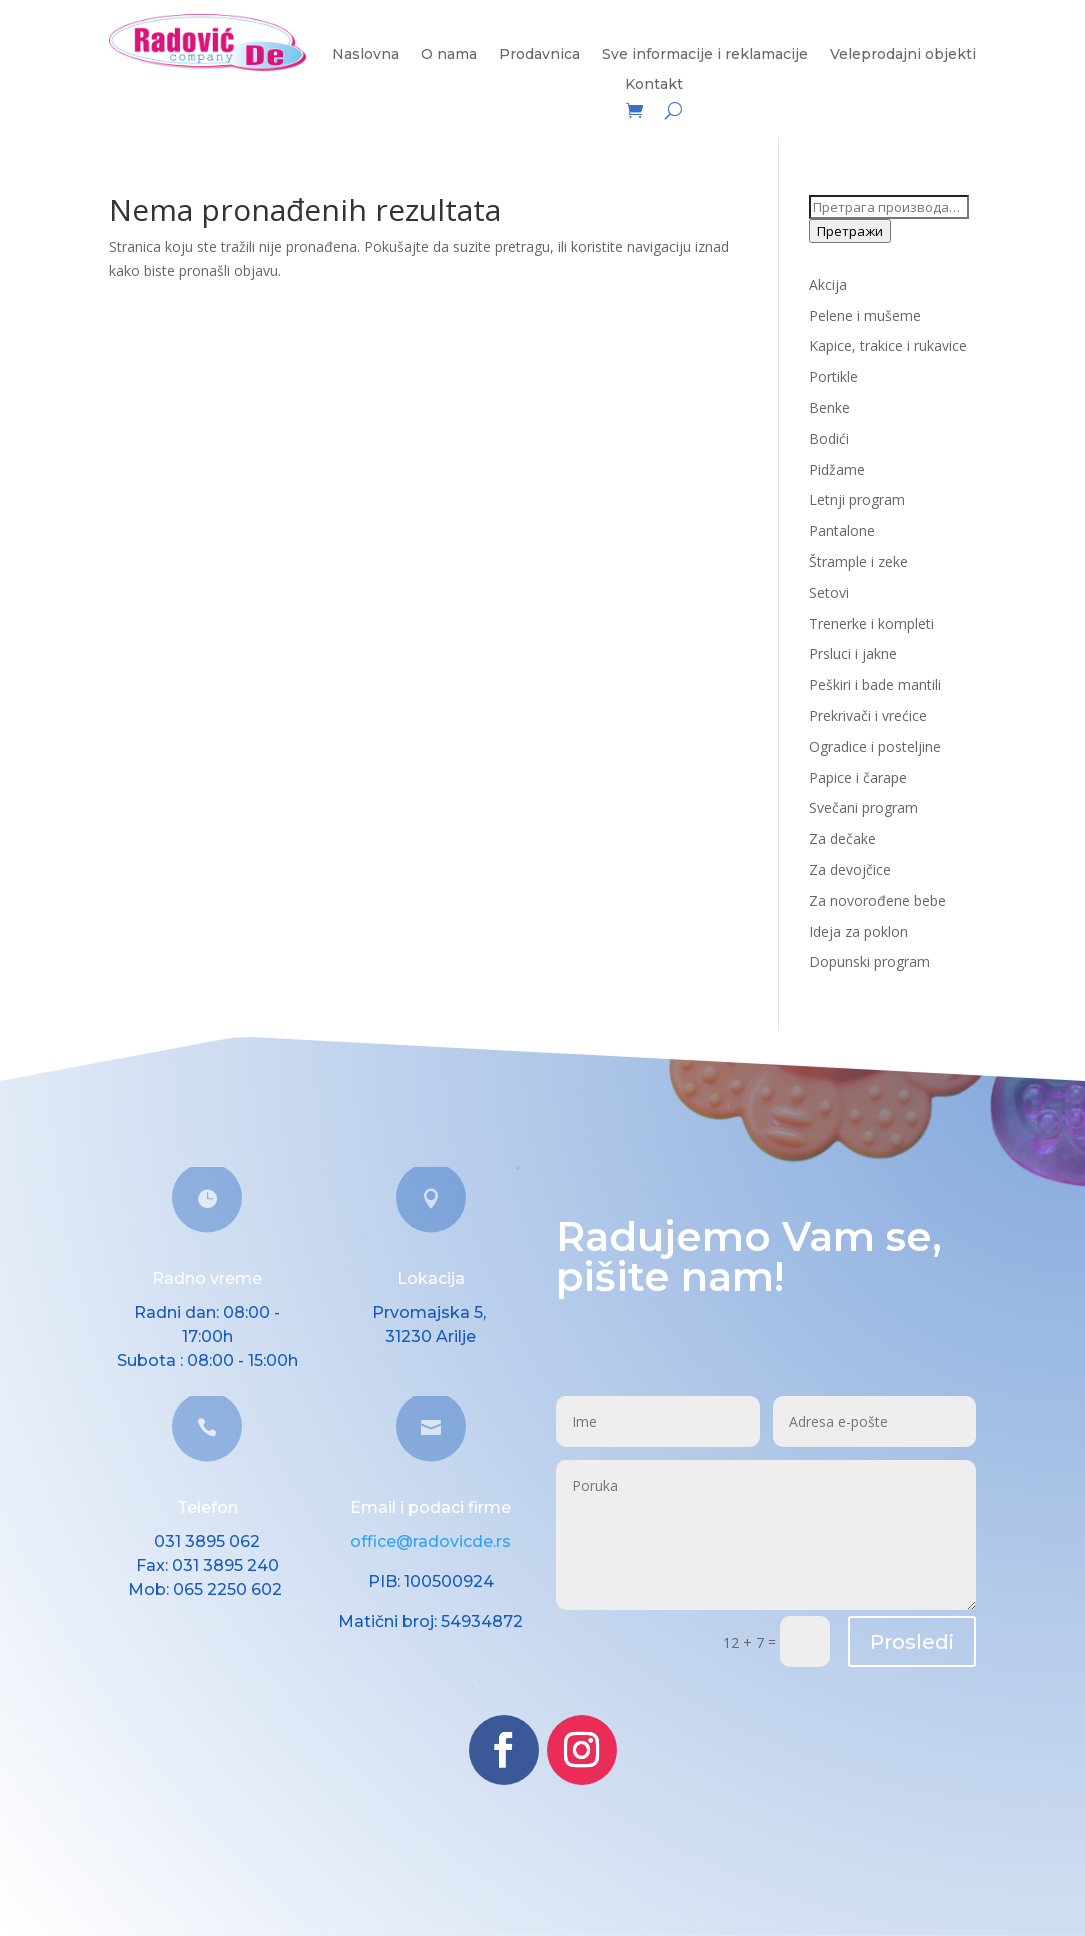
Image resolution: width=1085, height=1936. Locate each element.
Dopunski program (869, 961)
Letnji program (857, 499)
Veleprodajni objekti (903, 55)
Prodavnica (539, 55)
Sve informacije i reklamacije (705, 55)
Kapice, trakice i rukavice (888, 345)
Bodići (829, 438)
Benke (829, 407)
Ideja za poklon (858, 931)
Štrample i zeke (858, 561)
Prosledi (912, 1642)
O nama (449, 55)
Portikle (833, 376)
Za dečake (842, 838)
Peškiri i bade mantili (875, 684)
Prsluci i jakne (853, 653)
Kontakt (654, 85)
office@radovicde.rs (430, 1541)
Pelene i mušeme (865, 315)
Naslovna (365, 55)
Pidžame (837, 469)
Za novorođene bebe (877, 900)
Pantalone (842, 530)
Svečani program (863, 807)
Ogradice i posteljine (875, 746)
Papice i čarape (858, 777)
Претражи (850, 231)
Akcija (828, 284)
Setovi (829, 592)
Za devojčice (850, 869)
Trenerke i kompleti (871, 623)
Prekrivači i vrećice (868, 715)
